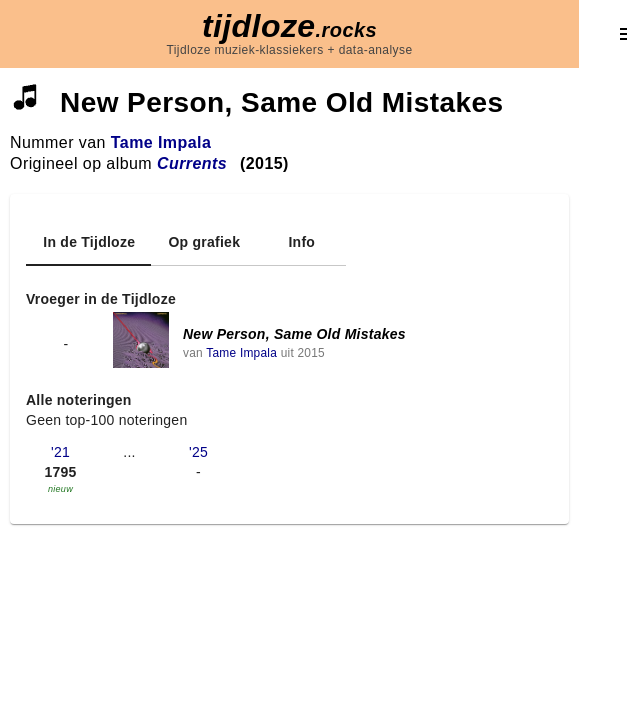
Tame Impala (161, 142)
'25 (198, 452)
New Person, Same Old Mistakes (294, 334)
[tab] (88, 242)
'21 (60, 452)
